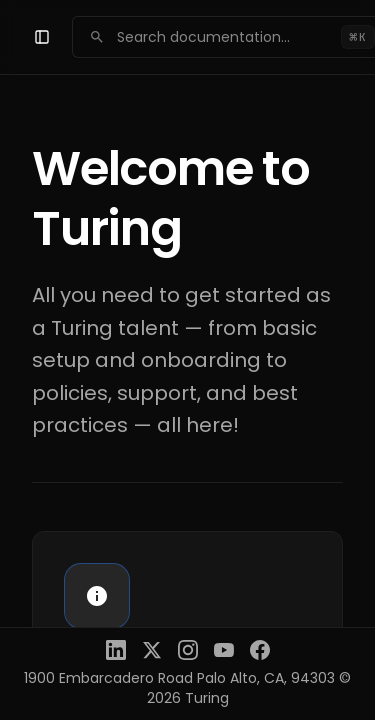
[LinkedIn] (116, 650)
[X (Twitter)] (152, 650)
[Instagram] (188, 650)
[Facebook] (260, 650)
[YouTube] (224, 650)
